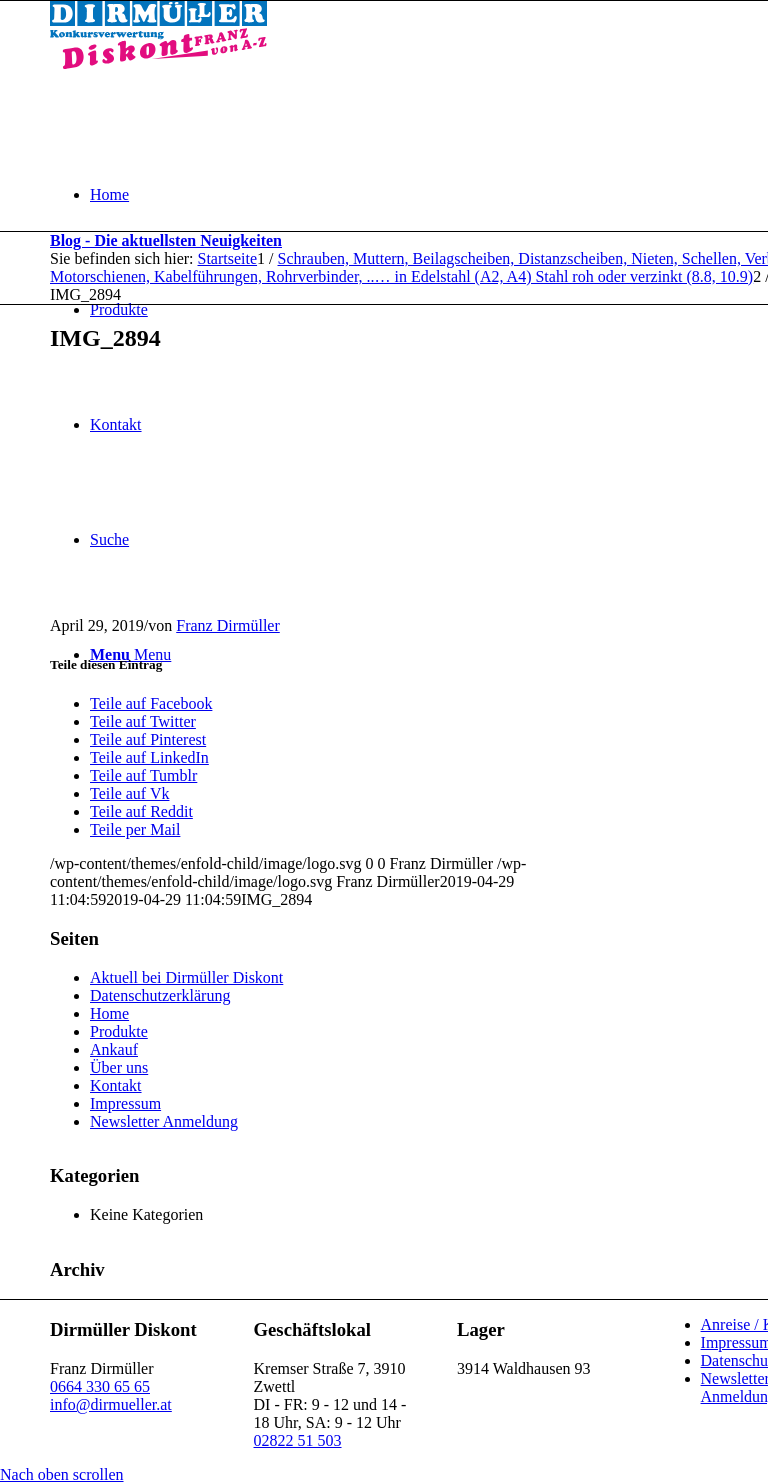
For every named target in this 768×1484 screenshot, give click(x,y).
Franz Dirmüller (228, 625)
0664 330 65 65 (100, 1386)
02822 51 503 (298, 1440)
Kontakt (116, 1085)
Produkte (119, 1031)
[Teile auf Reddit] (141, 811)
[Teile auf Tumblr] (143, 775)
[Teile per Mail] (135, 829)
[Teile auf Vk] (129, 793)
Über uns (119, 1067)
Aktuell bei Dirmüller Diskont (186, 977)
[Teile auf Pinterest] (148, 739)
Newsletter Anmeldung (164, 1121)
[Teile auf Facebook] (151, 703)
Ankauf (114, 1049)
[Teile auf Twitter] (143, 721)
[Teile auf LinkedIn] (149, 757)
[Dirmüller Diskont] (158, 63)
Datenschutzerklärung (160, 995)
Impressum (125, 1103)
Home (109, 1013)
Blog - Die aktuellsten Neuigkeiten (166, 240)
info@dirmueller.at (111, 1404)
